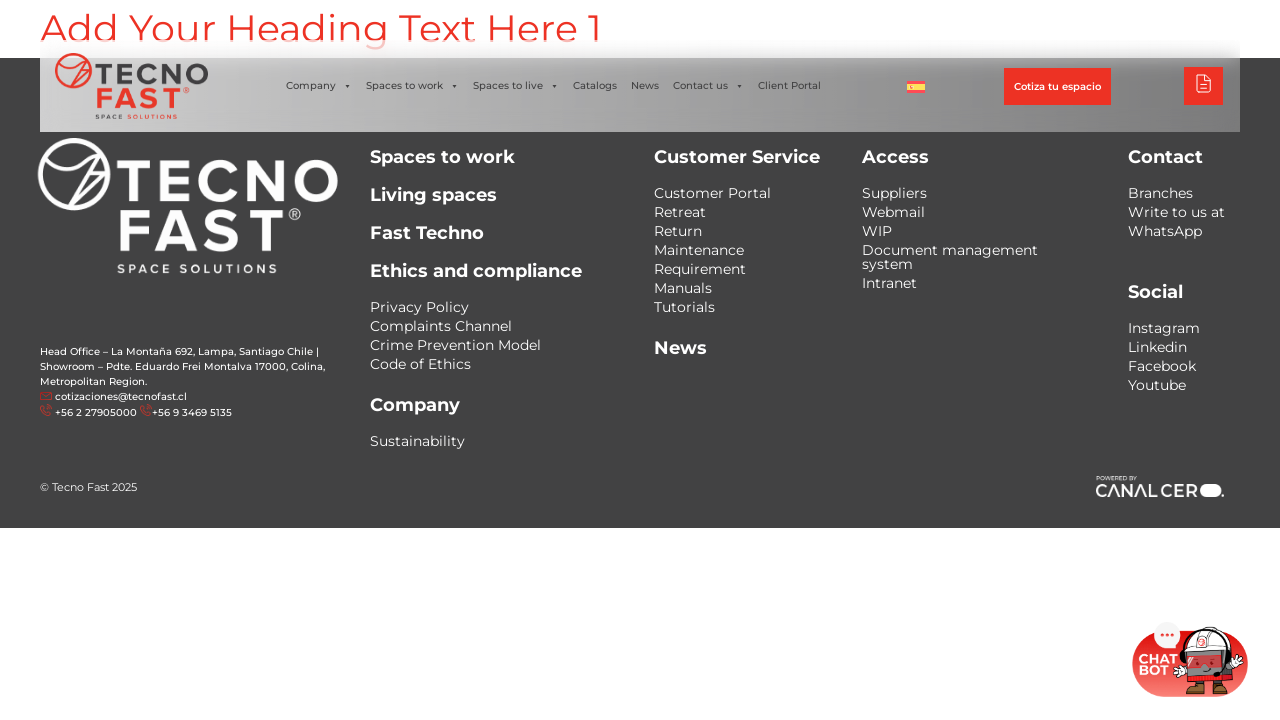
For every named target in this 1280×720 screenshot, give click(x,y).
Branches (1160, 193)
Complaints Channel (441, 326)
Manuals (683, 288)
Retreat (680, 212)
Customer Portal (712, 193)
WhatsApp (1165, 231)
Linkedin (1157, 347)
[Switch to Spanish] (916, 86)
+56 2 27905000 (96, 412)
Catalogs (595, 85)
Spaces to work (412, 86)
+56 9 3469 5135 (192, 412)
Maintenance (699, 250)
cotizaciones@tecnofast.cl (121, 396)
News (645, 85)
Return (678, 231)
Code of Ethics (420, 364)
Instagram (1164, 328)
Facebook (1162, 366)
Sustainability (417, 441)
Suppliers (894, 193)
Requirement (700, 269)
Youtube (1157, 385)
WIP (877, 231)
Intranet (889, 283)
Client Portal (789, 85)
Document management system (950, 257)
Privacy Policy (419, 307)
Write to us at (1176, 212)
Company (319, 86)
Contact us (708, 86)
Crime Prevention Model (455, 345)
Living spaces (433, 195)
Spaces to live (516, 86)
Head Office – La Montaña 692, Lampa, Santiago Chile (176, 351)
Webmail (893, 212)
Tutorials (684, 307)
